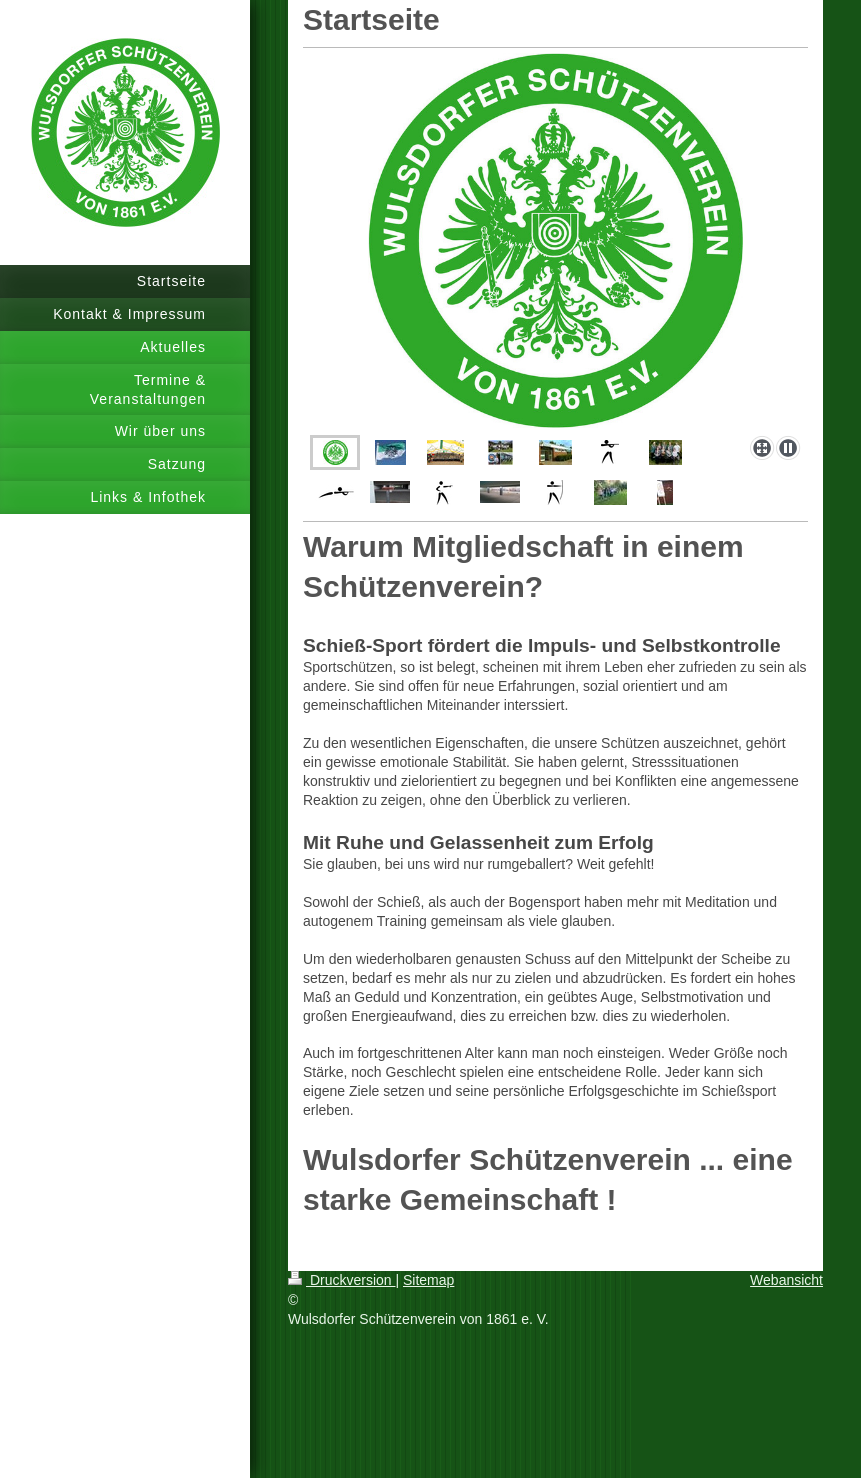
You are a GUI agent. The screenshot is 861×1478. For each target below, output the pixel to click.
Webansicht (786, 1280)
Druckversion (341, 1280)
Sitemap (428, 1280)
